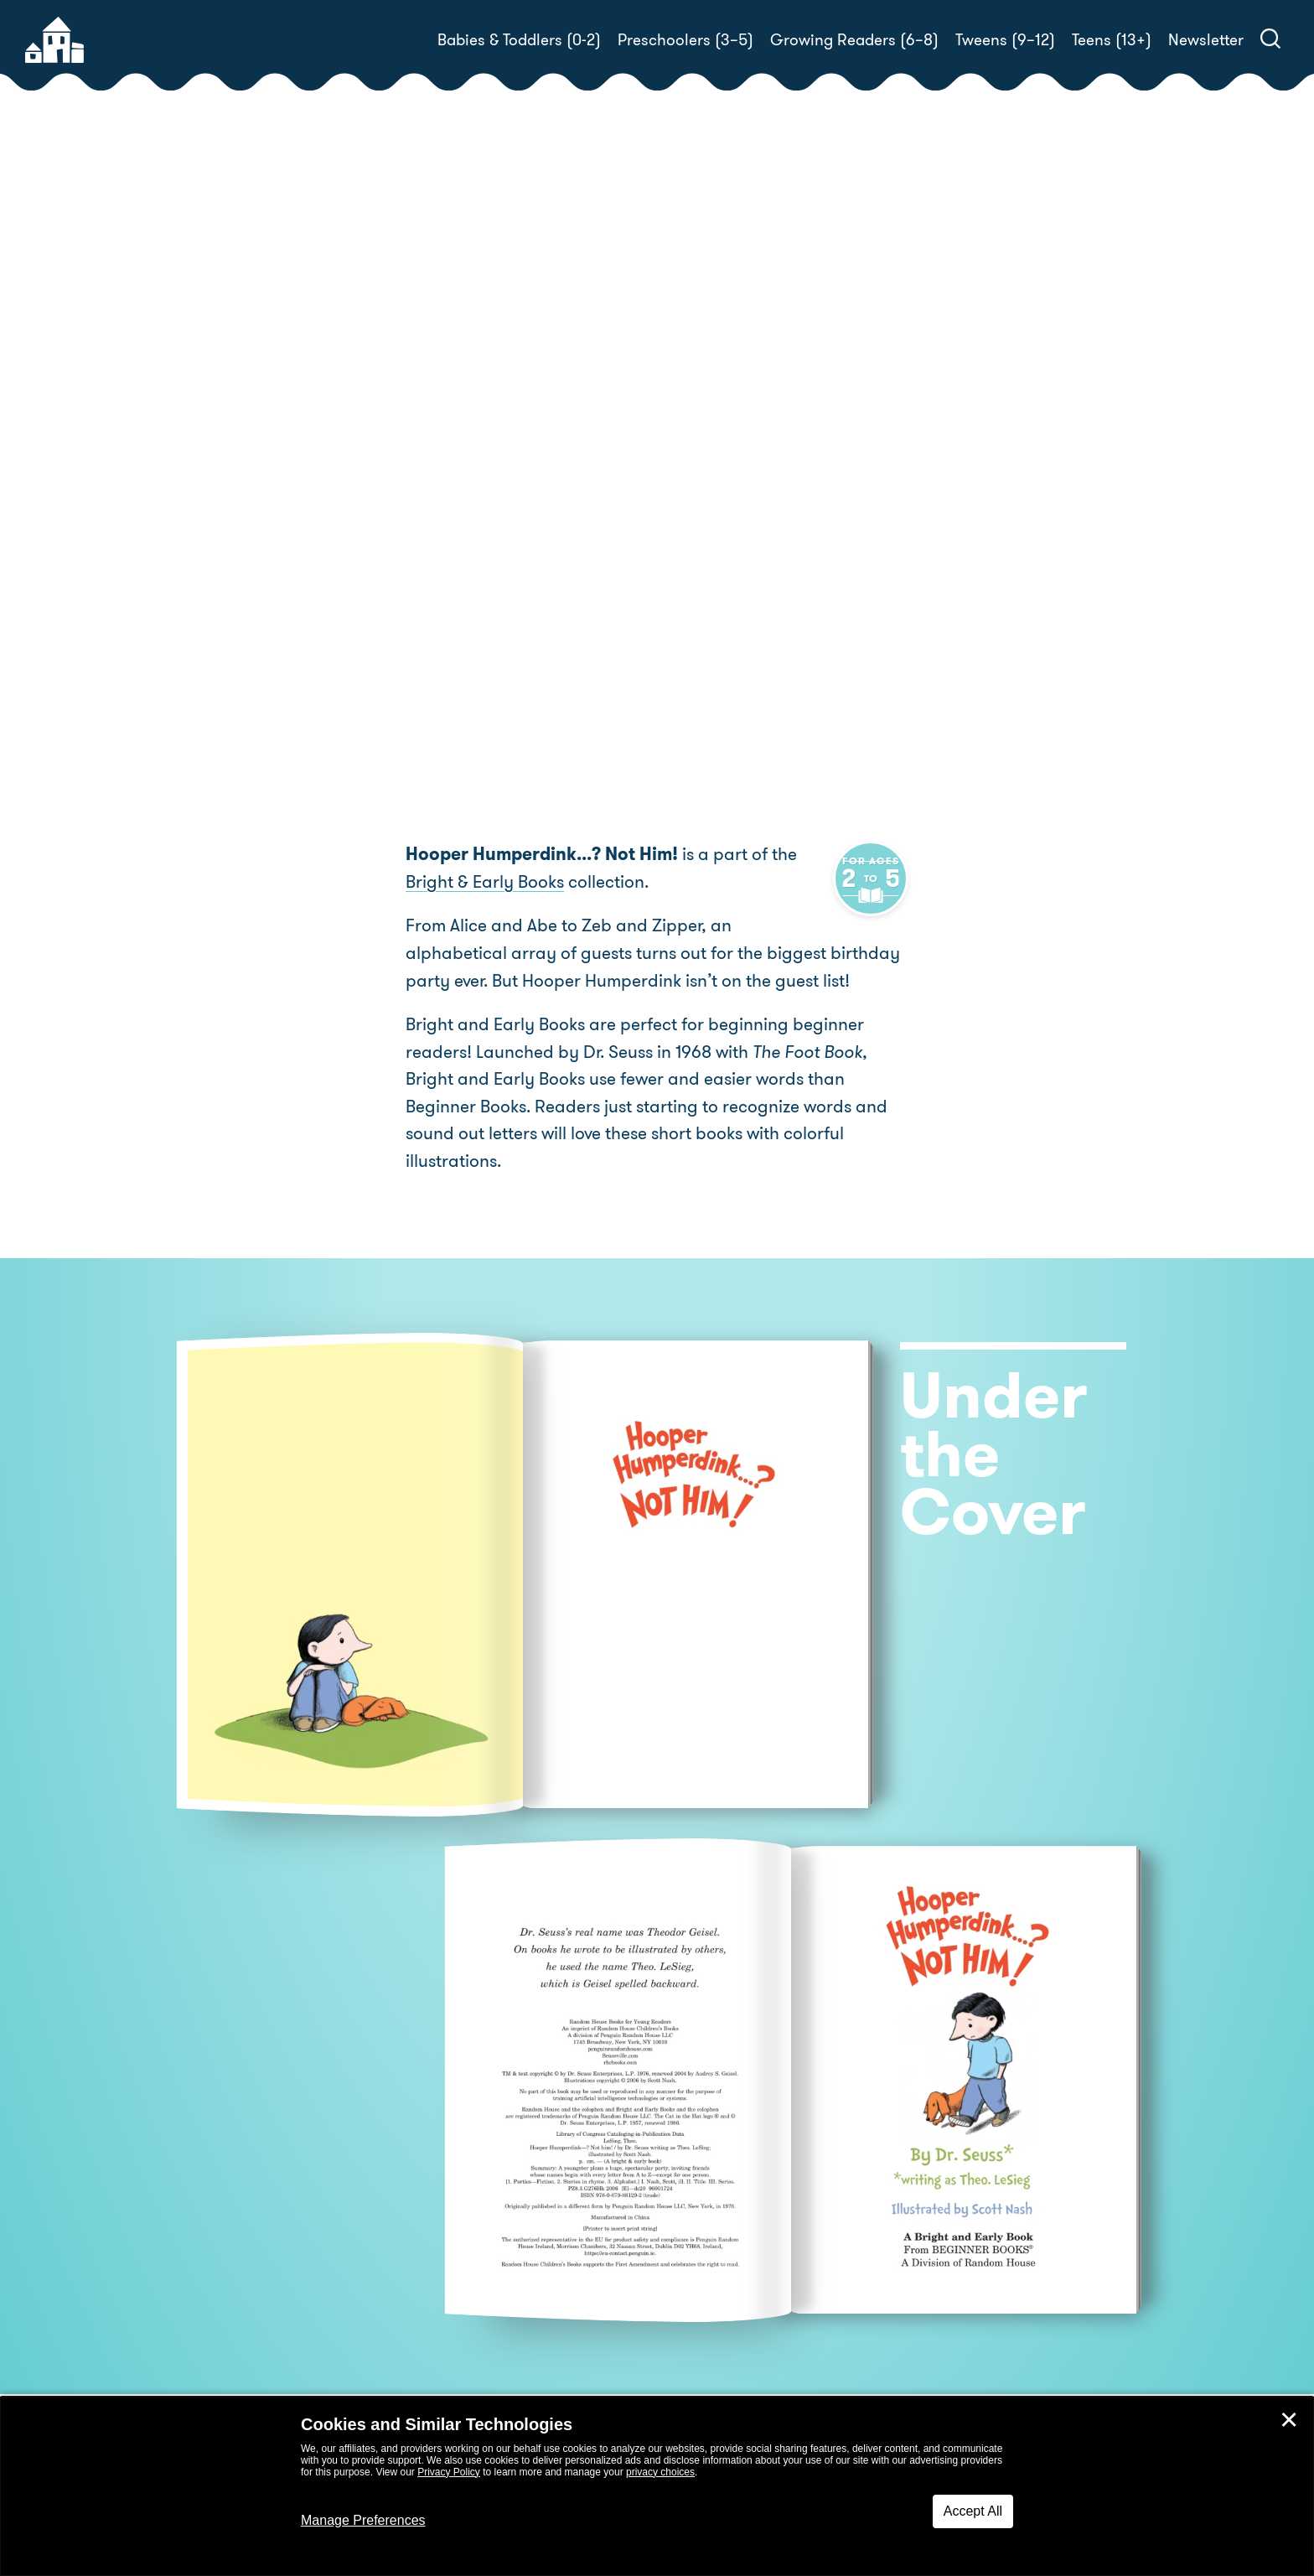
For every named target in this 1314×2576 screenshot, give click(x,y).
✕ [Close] (1289, 2420)
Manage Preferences (363, 2520)
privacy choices (660, 2472)
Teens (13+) (1111, 40)
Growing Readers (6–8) (854, 40)
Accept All (973, 2511)
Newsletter (1206, 40)
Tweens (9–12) (1005, 40)
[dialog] (657, 2486)
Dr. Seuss (763, 501)
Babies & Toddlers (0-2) (519, 40)
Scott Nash (971, 501)
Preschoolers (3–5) (685, 40)
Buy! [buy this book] (711, 560)
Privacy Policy (448, 2472)
